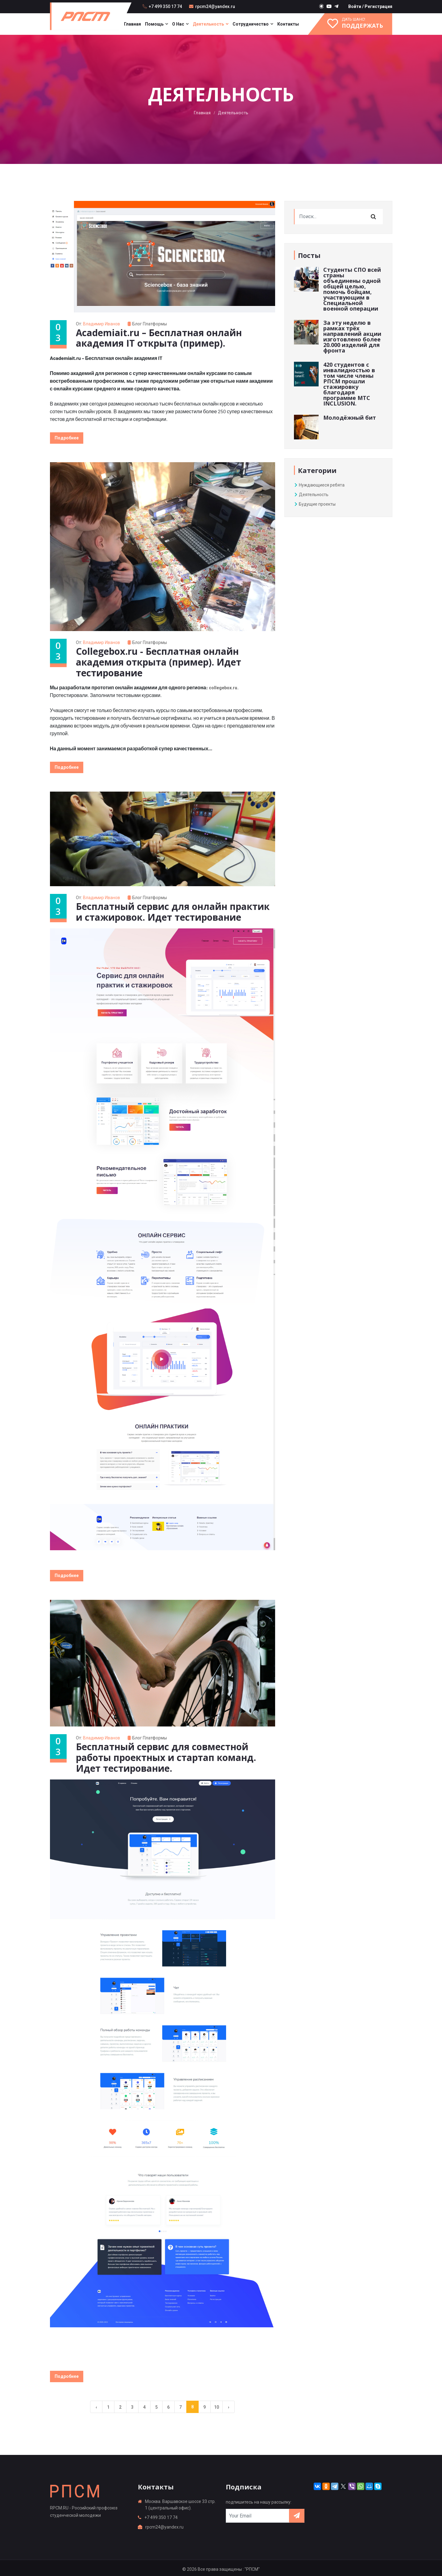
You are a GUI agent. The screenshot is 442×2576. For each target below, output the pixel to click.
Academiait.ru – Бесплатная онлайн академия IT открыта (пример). (160, 337)
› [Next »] (228, 2404)
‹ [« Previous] (96, 2404)
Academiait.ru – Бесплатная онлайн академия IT (106, 358)
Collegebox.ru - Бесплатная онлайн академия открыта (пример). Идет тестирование (160, 661)
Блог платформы (150, 323)
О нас (178, 24)
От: (99, 323)
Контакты (288, 24)
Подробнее (67, 437)
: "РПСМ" (251, 2566)
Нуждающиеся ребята (319, 485)
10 (216, 2404)
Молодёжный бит (349, 417)
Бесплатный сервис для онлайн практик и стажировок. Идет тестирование (174, 910)
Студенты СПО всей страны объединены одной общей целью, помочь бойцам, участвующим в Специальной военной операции (352, 289)
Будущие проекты (315, 504)
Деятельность (208, 24)
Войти (354, 6)
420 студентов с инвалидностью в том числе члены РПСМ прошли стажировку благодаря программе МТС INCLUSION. (349, 384)
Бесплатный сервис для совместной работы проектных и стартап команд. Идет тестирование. (167, 1755)
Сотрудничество (251, 24)
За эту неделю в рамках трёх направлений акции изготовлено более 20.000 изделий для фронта (352, 336)
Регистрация (378, 6)
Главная (132, 24)
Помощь (154, 24)
